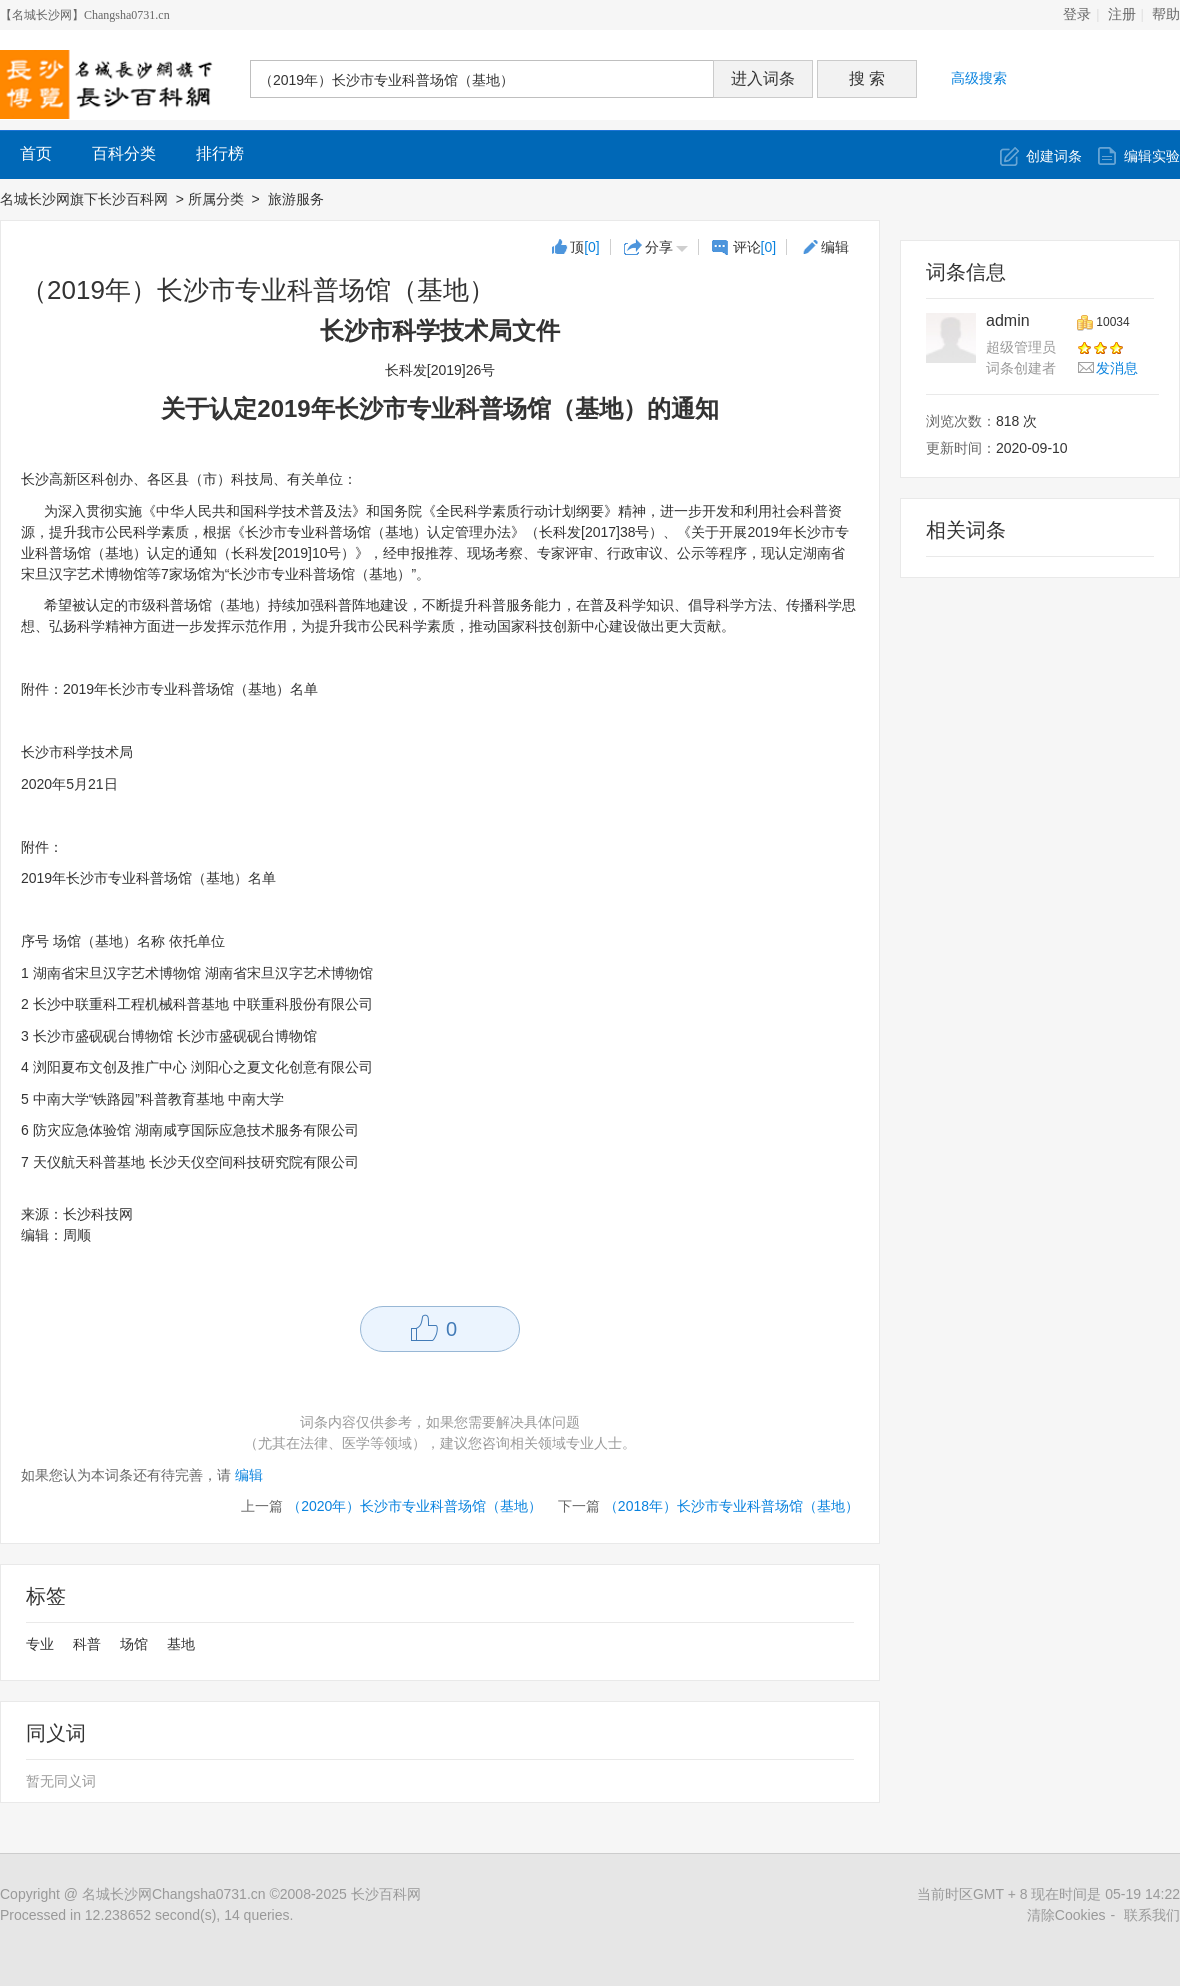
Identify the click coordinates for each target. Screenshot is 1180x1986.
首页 (36, 153)
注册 (1122, 14)
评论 (755, 247)
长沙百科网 (386, 1894)
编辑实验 (1152, 156)
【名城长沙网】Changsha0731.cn (85, 15)
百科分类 (124, 153)
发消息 (1117, 368)
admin (1008, 320)
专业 (40, 1644)
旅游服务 (298, 199)
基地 (181, 1644)
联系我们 (1152, 1915)
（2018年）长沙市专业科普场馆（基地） (731, 1506)
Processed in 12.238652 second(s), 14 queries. (146, 1915)
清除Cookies (1066, 1915)
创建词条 (1054, 156)
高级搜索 (979, 78)
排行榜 (220, 153)
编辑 (835, 247)
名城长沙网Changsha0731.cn (174, 1894)
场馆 (134, 1644)
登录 (1077, 14)
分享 (659, 247)
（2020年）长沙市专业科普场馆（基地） (414, 1506)
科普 (87, 1644)
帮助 (1166, 14)
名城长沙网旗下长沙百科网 (84, 199)
